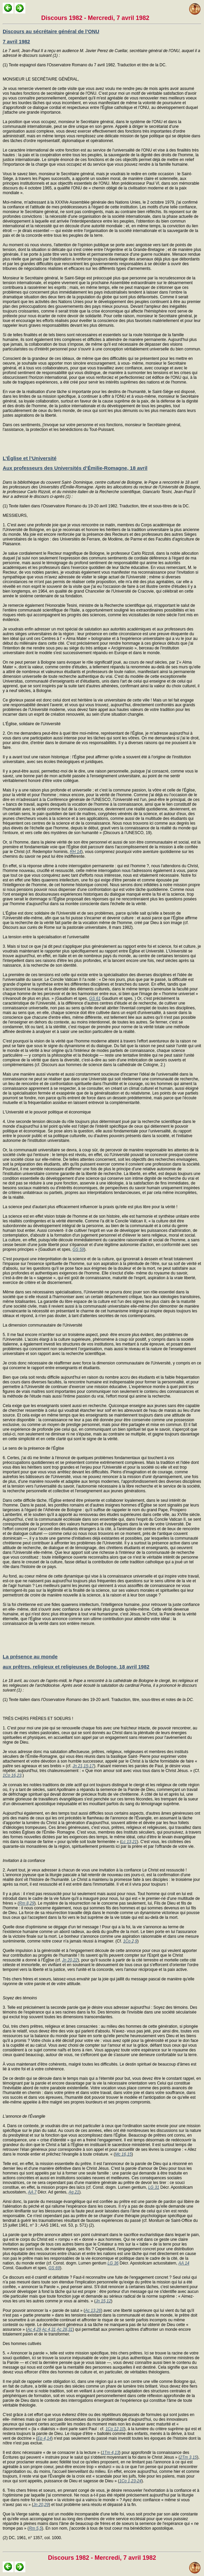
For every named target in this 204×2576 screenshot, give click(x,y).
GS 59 (78, 1249)
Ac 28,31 (65, 2329)
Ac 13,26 (93, 2310)
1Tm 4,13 (110, 2452)
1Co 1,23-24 (130, 2481)
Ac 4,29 (34, 2329)
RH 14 (75, 851)
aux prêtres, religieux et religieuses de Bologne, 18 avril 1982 (76, 1667)
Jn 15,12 (103, 2301)
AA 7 (32, 2192)
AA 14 (183, 2263)
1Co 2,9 (130, 1941)
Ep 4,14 (44, 2438)
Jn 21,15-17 (83, 1766)
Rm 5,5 (35, 2528)
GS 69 (54, 2268)
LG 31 (153, 2187)
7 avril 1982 (16, 41)
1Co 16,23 (12, 1775)
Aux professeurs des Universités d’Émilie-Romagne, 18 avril (75, 468)
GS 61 (95, 998)
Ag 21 (74, 2192)
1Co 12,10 (114, 2428)
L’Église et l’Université (29, 458)
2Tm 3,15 (188, 2457)
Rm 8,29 (26, 1903)
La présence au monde (30, 1656)
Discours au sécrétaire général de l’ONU (51, 31)
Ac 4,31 (49, 2329)
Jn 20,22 (70, 1960)
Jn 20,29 (41, 2504)
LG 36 (113, 2263)
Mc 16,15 (123, 2154)
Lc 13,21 (129, 1841)
